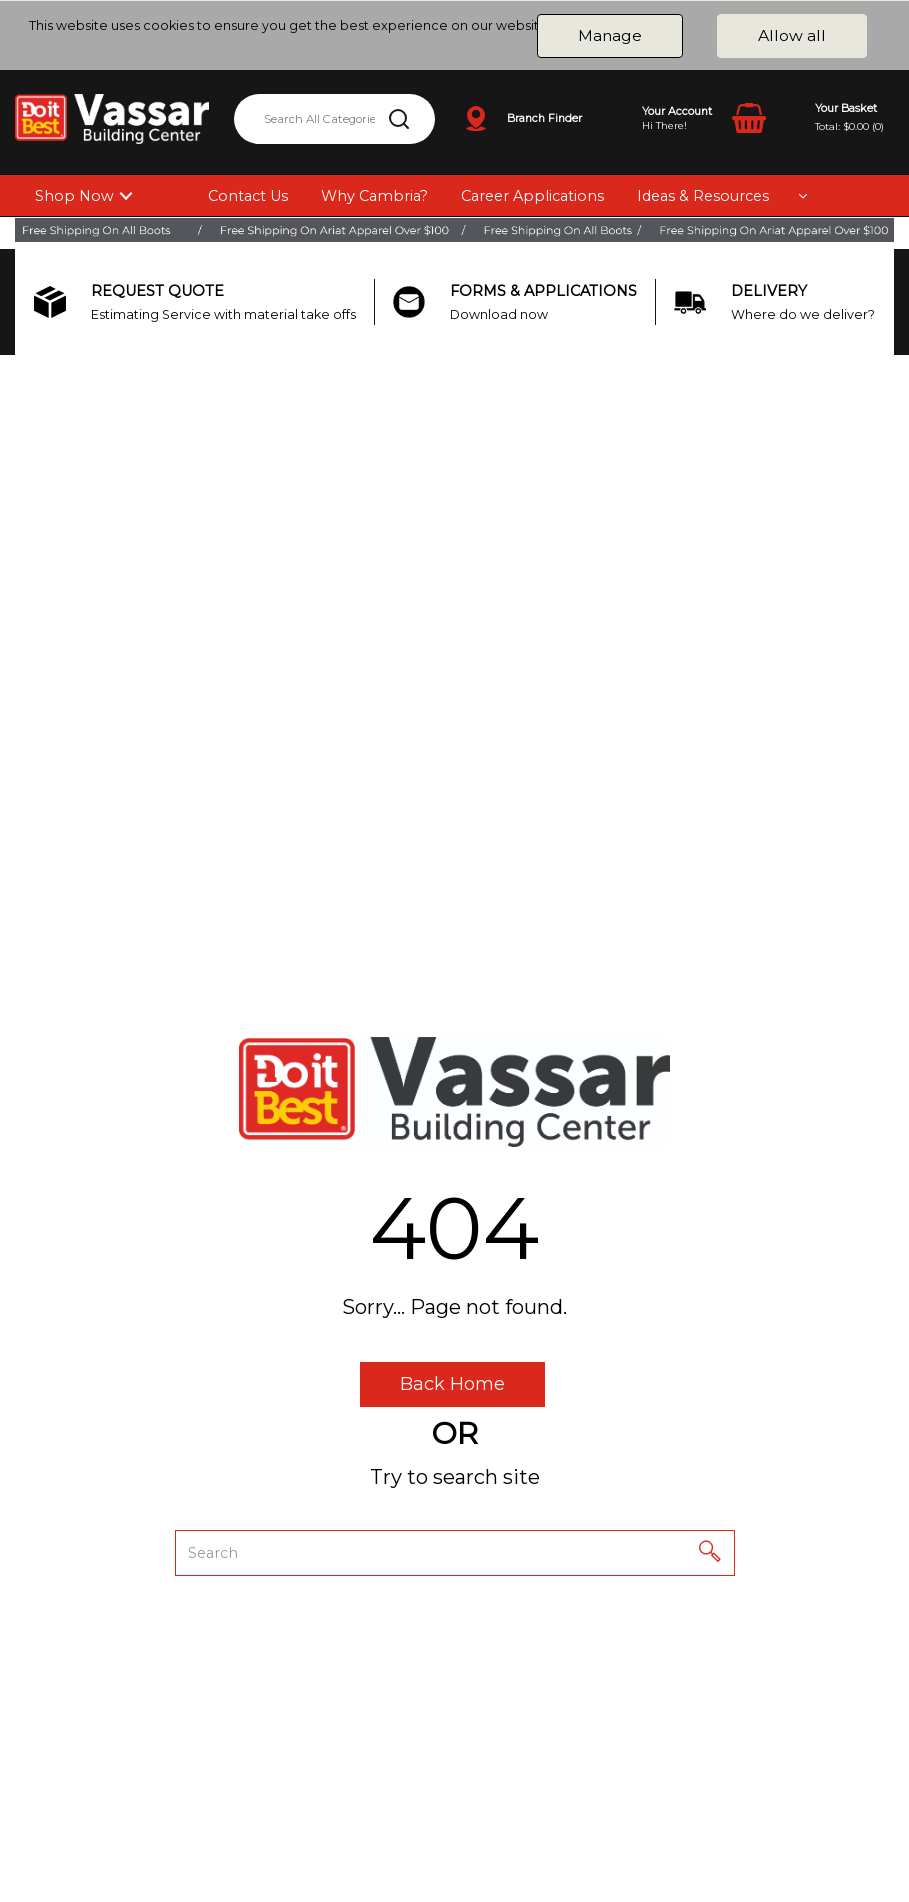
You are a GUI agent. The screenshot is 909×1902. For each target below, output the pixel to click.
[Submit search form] (399, 119)
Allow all (792, 35)
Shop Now (74, 196)
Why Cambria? (374, 196)
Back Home (452, 1384)
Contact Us (248, 196)
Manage (610, 35)
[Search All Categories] (334, 119)
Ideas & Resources (703, 196)
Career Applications (532, 196)
